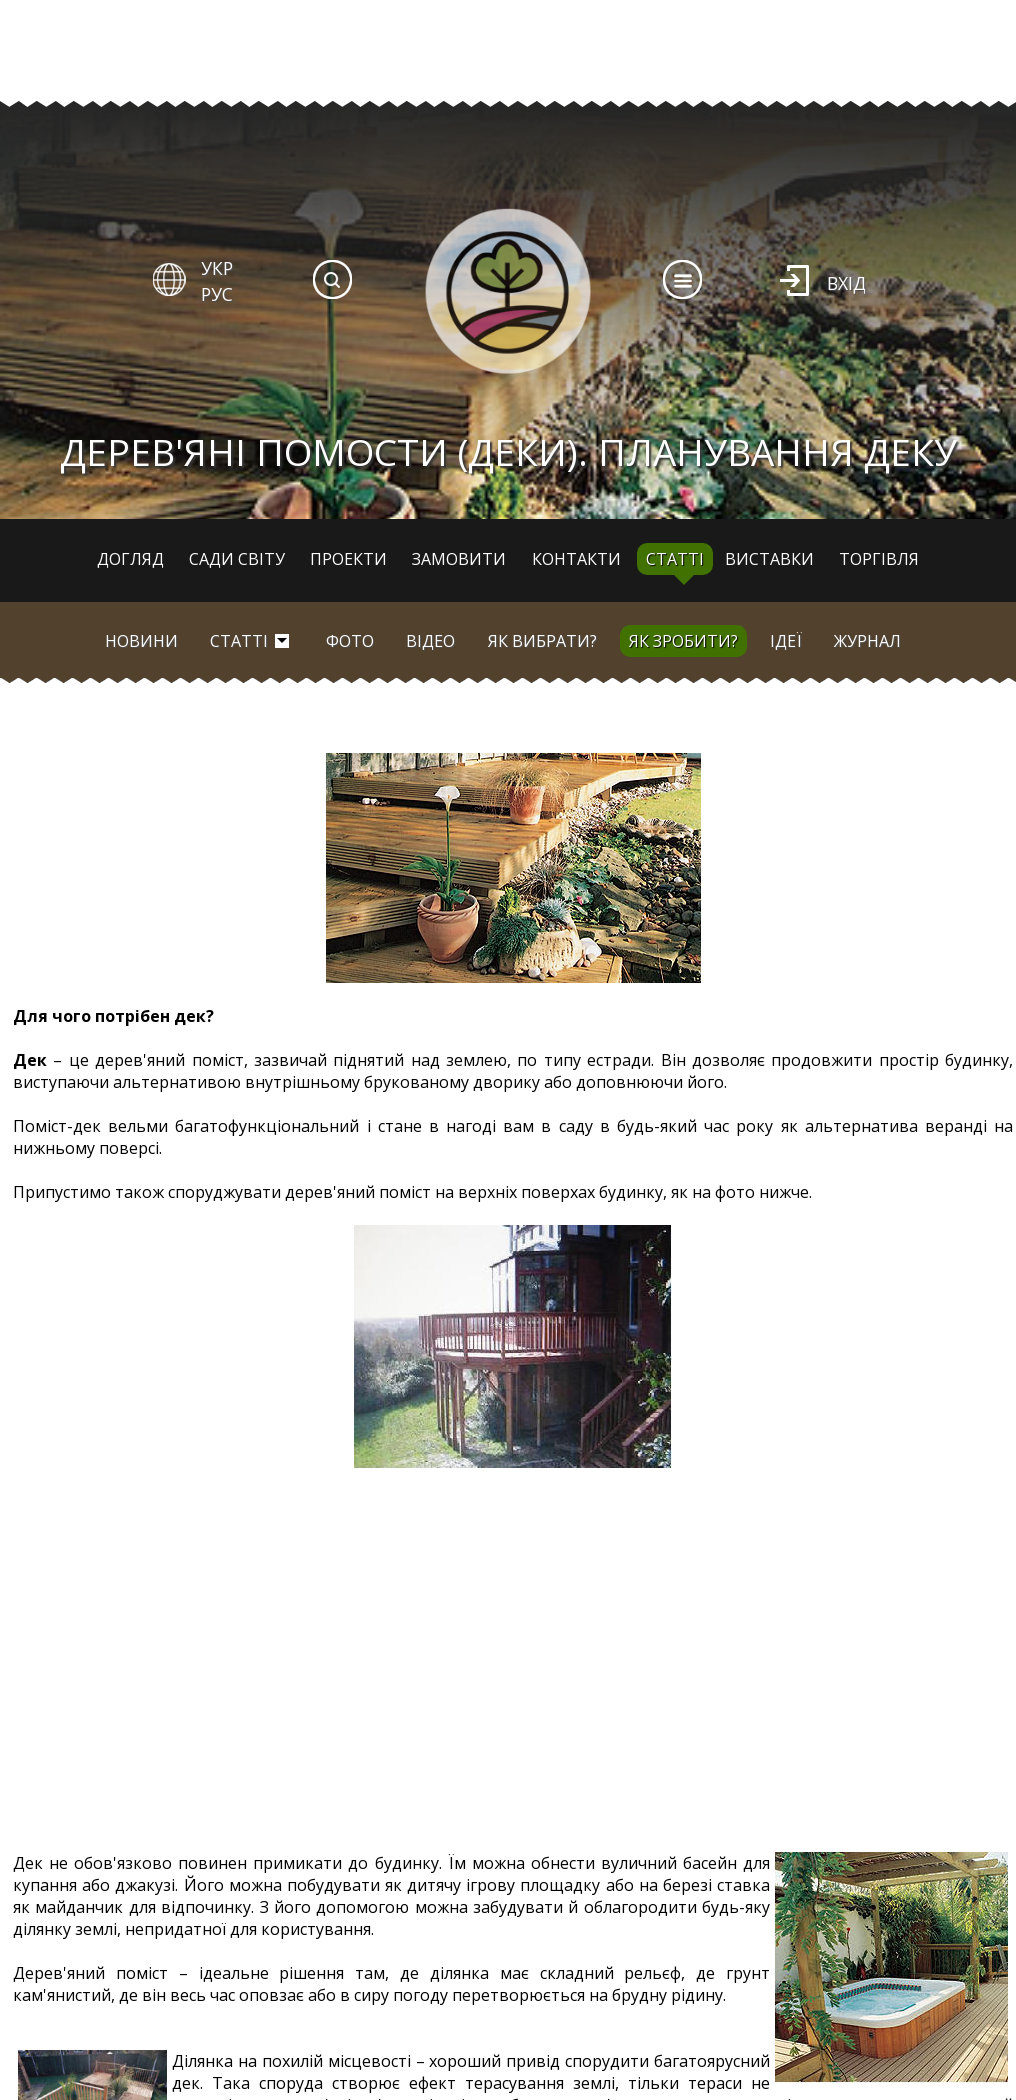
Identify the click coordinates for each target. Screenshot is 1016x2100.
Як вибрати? (542, 641)
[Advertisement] (513, 1660)
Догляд (130, 559)
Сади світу (237, 559)
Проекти (348, 559)
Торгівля (879, 559)
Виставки (769, 559)
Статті (675, 559)
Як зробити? (683, 641)
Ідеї (786, 641)
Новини (141, 641)
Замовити (459, 559)
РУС (217, 294)
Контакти (576, 559)
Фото (350, 641)
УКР (217, 268)
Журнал (867, 641)
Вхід (846, 283)
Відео (430, 641)
